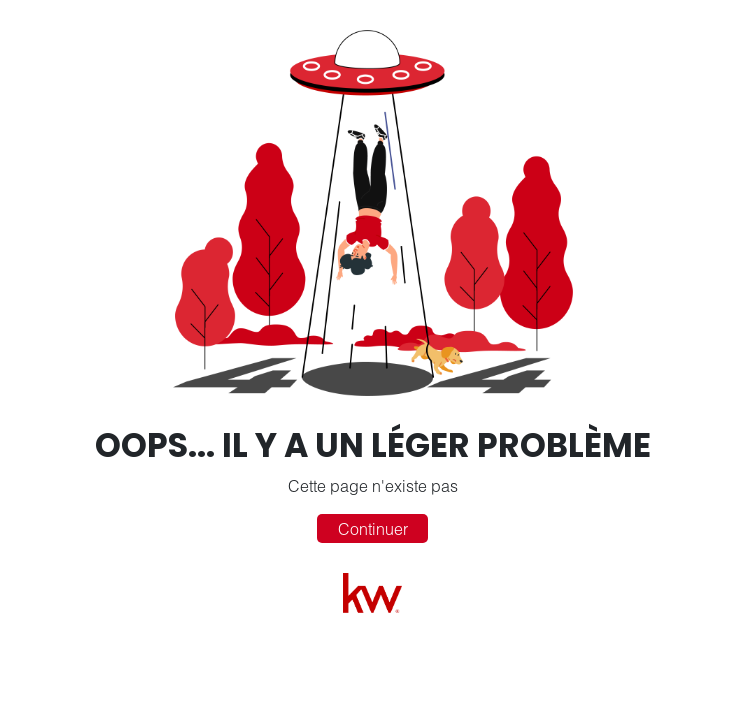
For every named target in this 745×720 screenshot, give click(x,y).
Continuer (373, 528)
